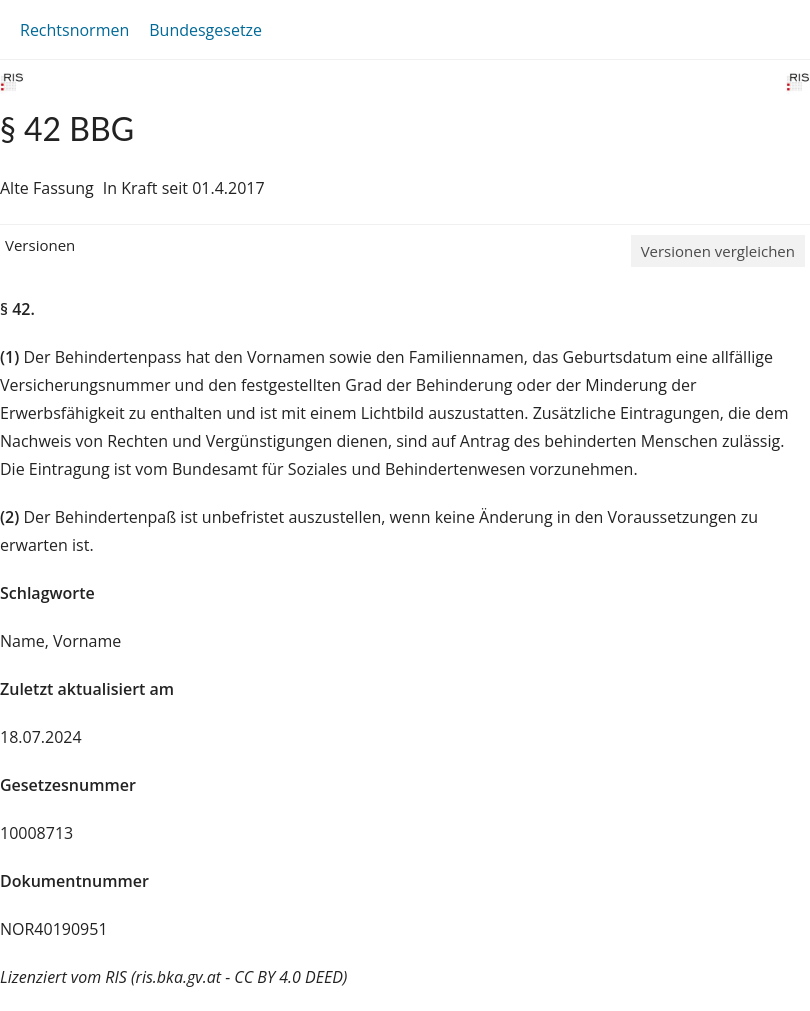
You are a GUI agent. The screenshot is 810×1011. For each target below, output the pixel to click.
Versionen (40, 245)
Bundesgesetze (205, 30)
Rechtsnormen (74, 30)
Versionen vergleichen (718, 251)
